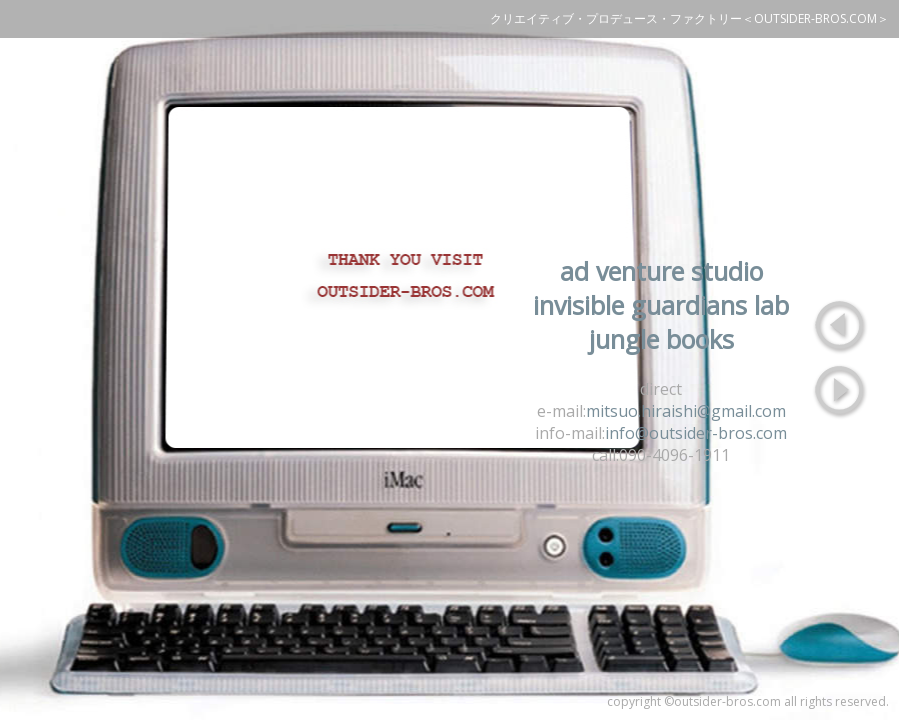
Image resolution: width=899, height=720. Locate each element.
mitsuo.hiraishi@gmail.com (686, 411)
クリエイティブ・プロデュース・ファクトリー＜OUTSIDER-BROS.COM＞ (689, 18)
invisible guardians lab (661, 305)
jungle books (661, 339)
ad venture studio (661, 271)
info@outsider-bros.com (696, 433)
